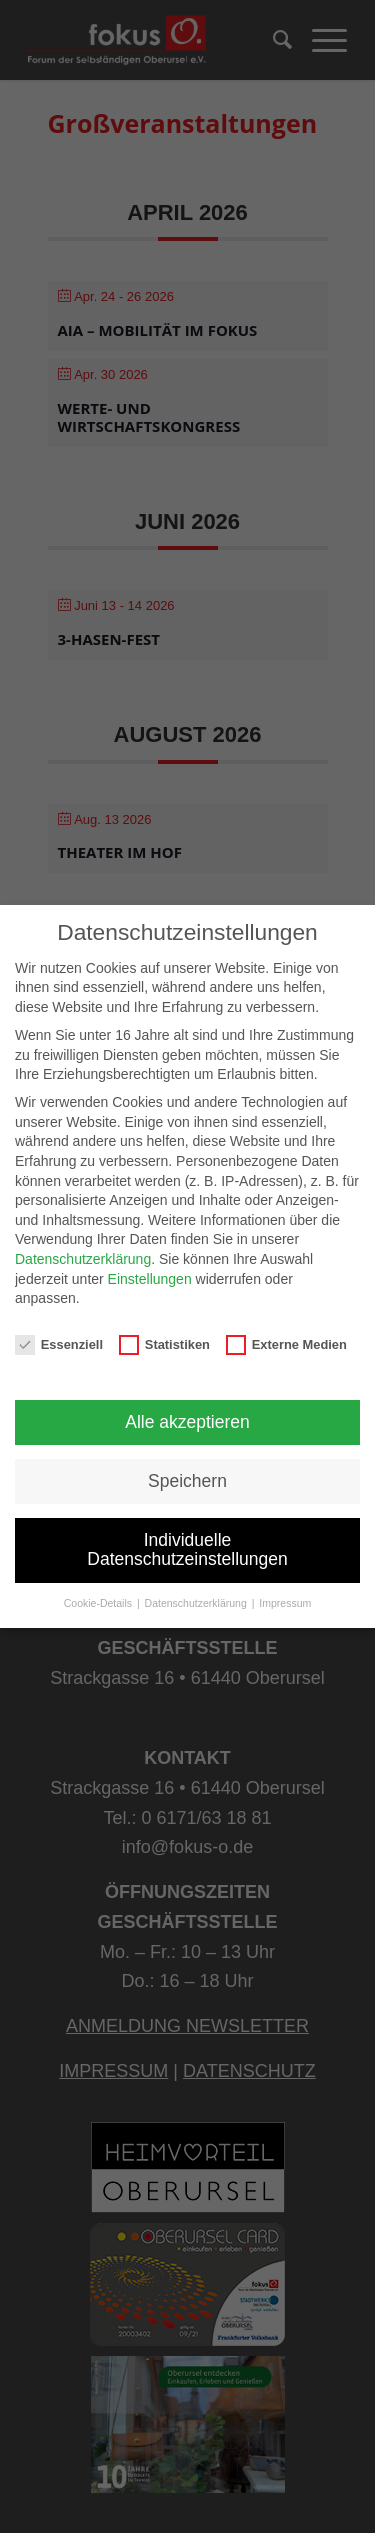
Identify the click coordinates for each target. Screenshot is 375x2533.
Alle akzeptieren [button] (187, 1422)
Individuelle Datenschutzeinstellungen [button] (187, 1550)
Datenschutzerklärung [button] (197, 1603)
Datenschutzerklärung (83, 1259)
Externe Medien (286, 1344)
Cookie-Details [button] (99, 1603)
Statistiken (164, 1344)
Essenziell (59, 1344)
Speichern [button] (187, 1481)
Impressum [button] (285, 1603)
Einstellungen (150, 1279)
